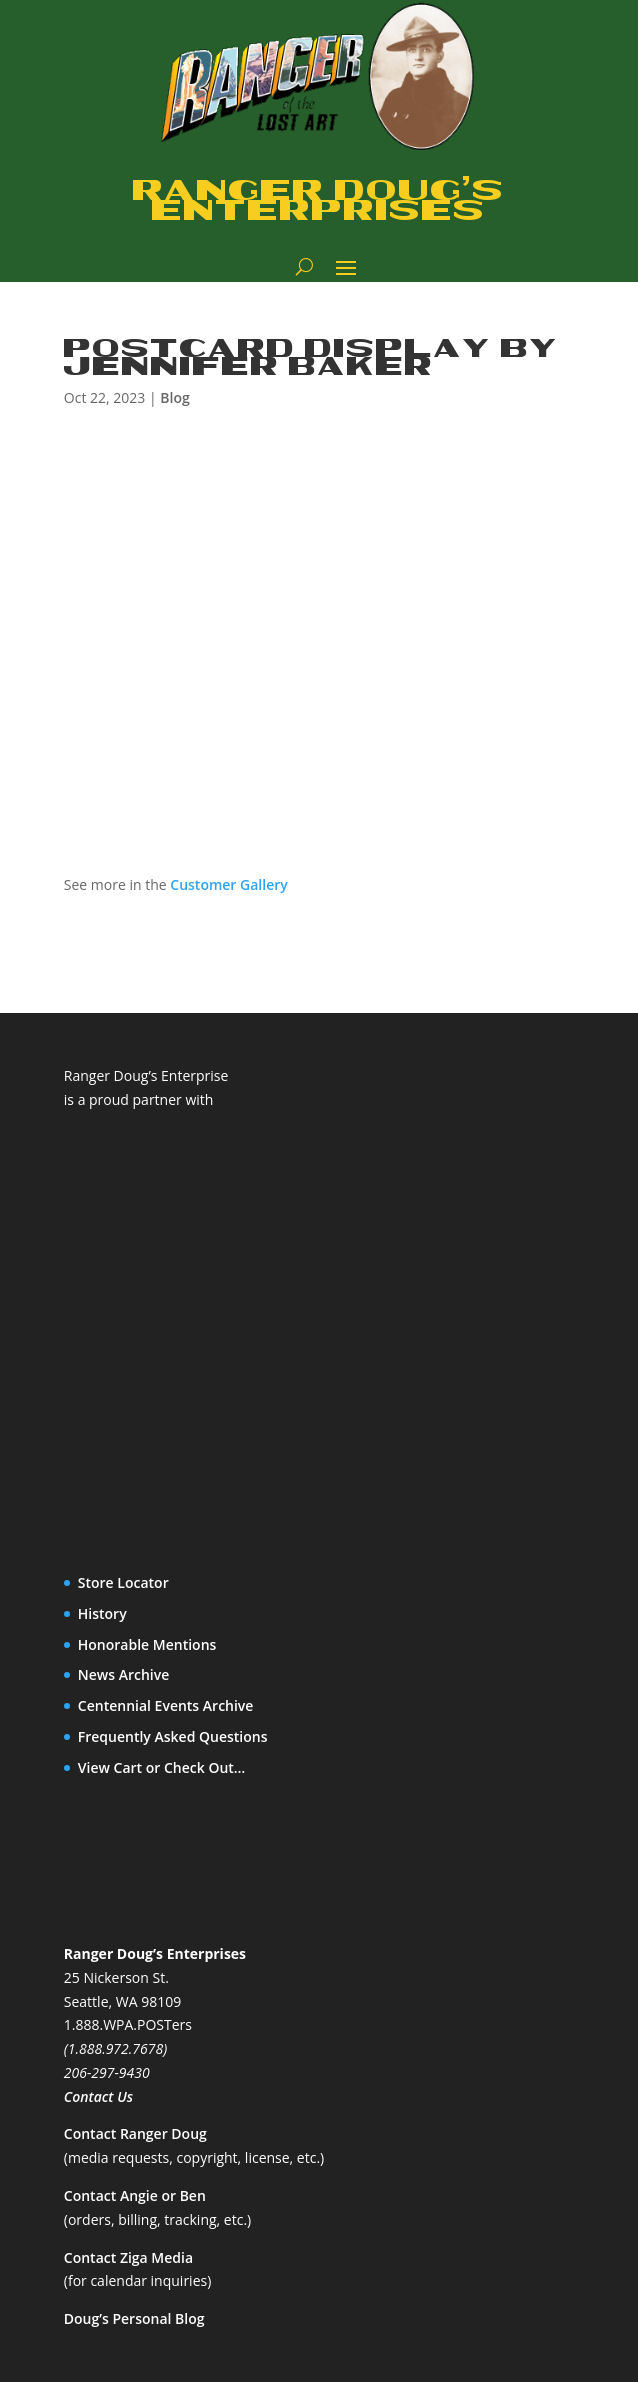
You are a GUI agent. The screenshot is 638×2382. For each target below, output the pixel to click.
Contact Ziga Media (128, 2257)
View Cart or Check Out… (162, 1767)
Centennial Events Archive (166, 1705)
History (102, 1613)
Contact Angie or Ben (135, 2195)
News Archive (124, 1674)
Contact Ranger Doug (135, 2133)
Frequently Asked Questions (173, 1736)
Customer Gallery (228, 884)
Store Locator (123, 1582)
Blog (174, 397)
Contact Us (98, 2096)
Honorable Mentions (147, 1644)
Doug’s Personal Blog (134, 2318)
